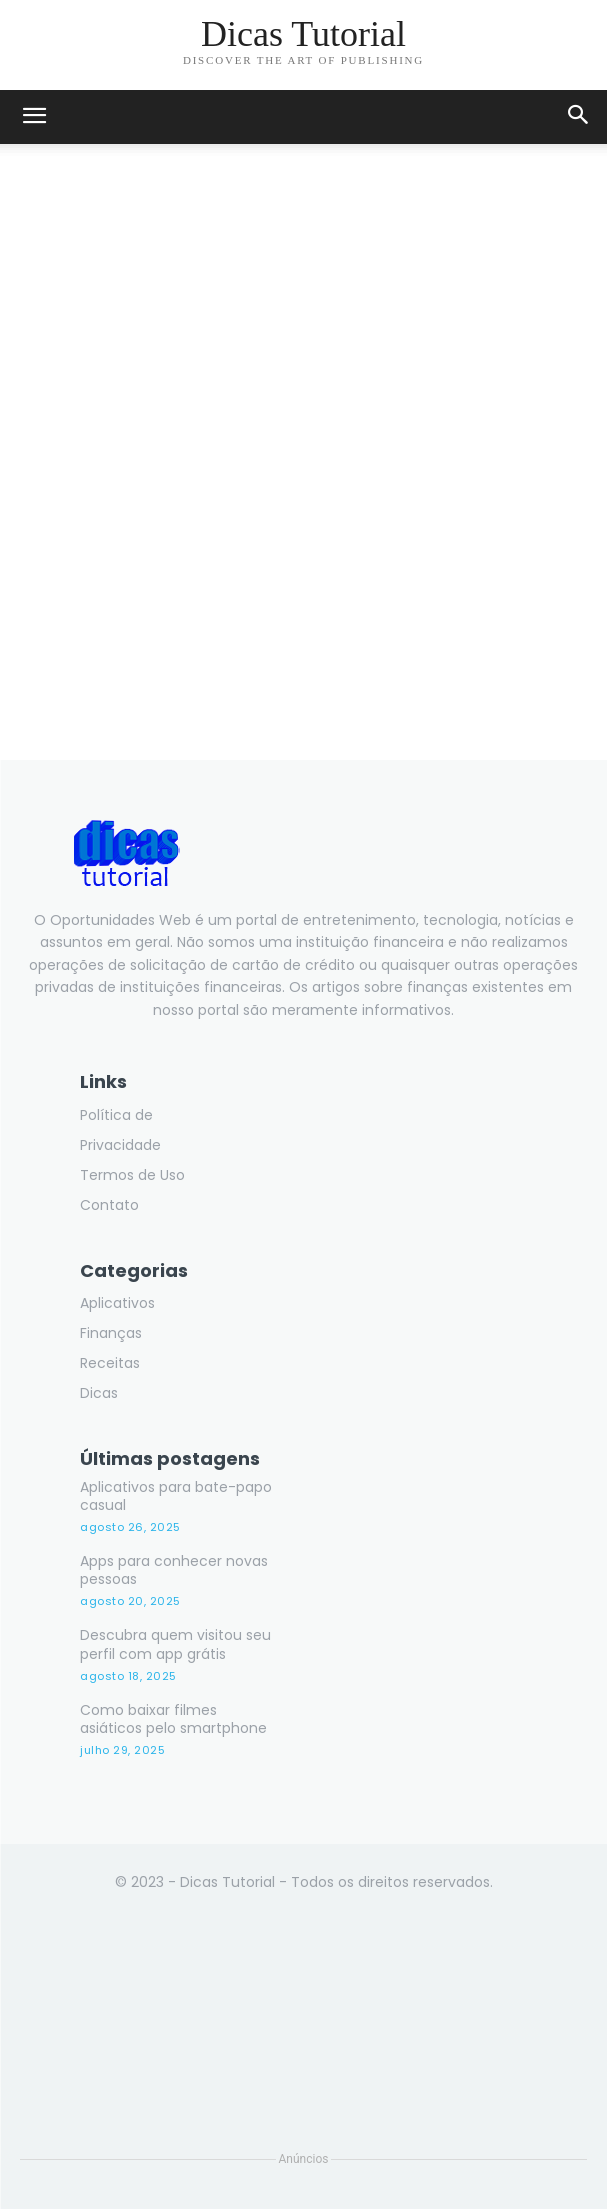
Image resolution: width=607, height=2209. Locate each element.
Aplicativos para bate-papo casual (176, 1496)
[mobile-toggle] (34, 117)
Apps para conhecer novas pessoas (174, 1570)
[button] (579, 117)
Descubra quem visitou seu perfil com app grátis (175, 1644)
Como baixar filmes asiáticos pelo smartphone (173, 1719)
